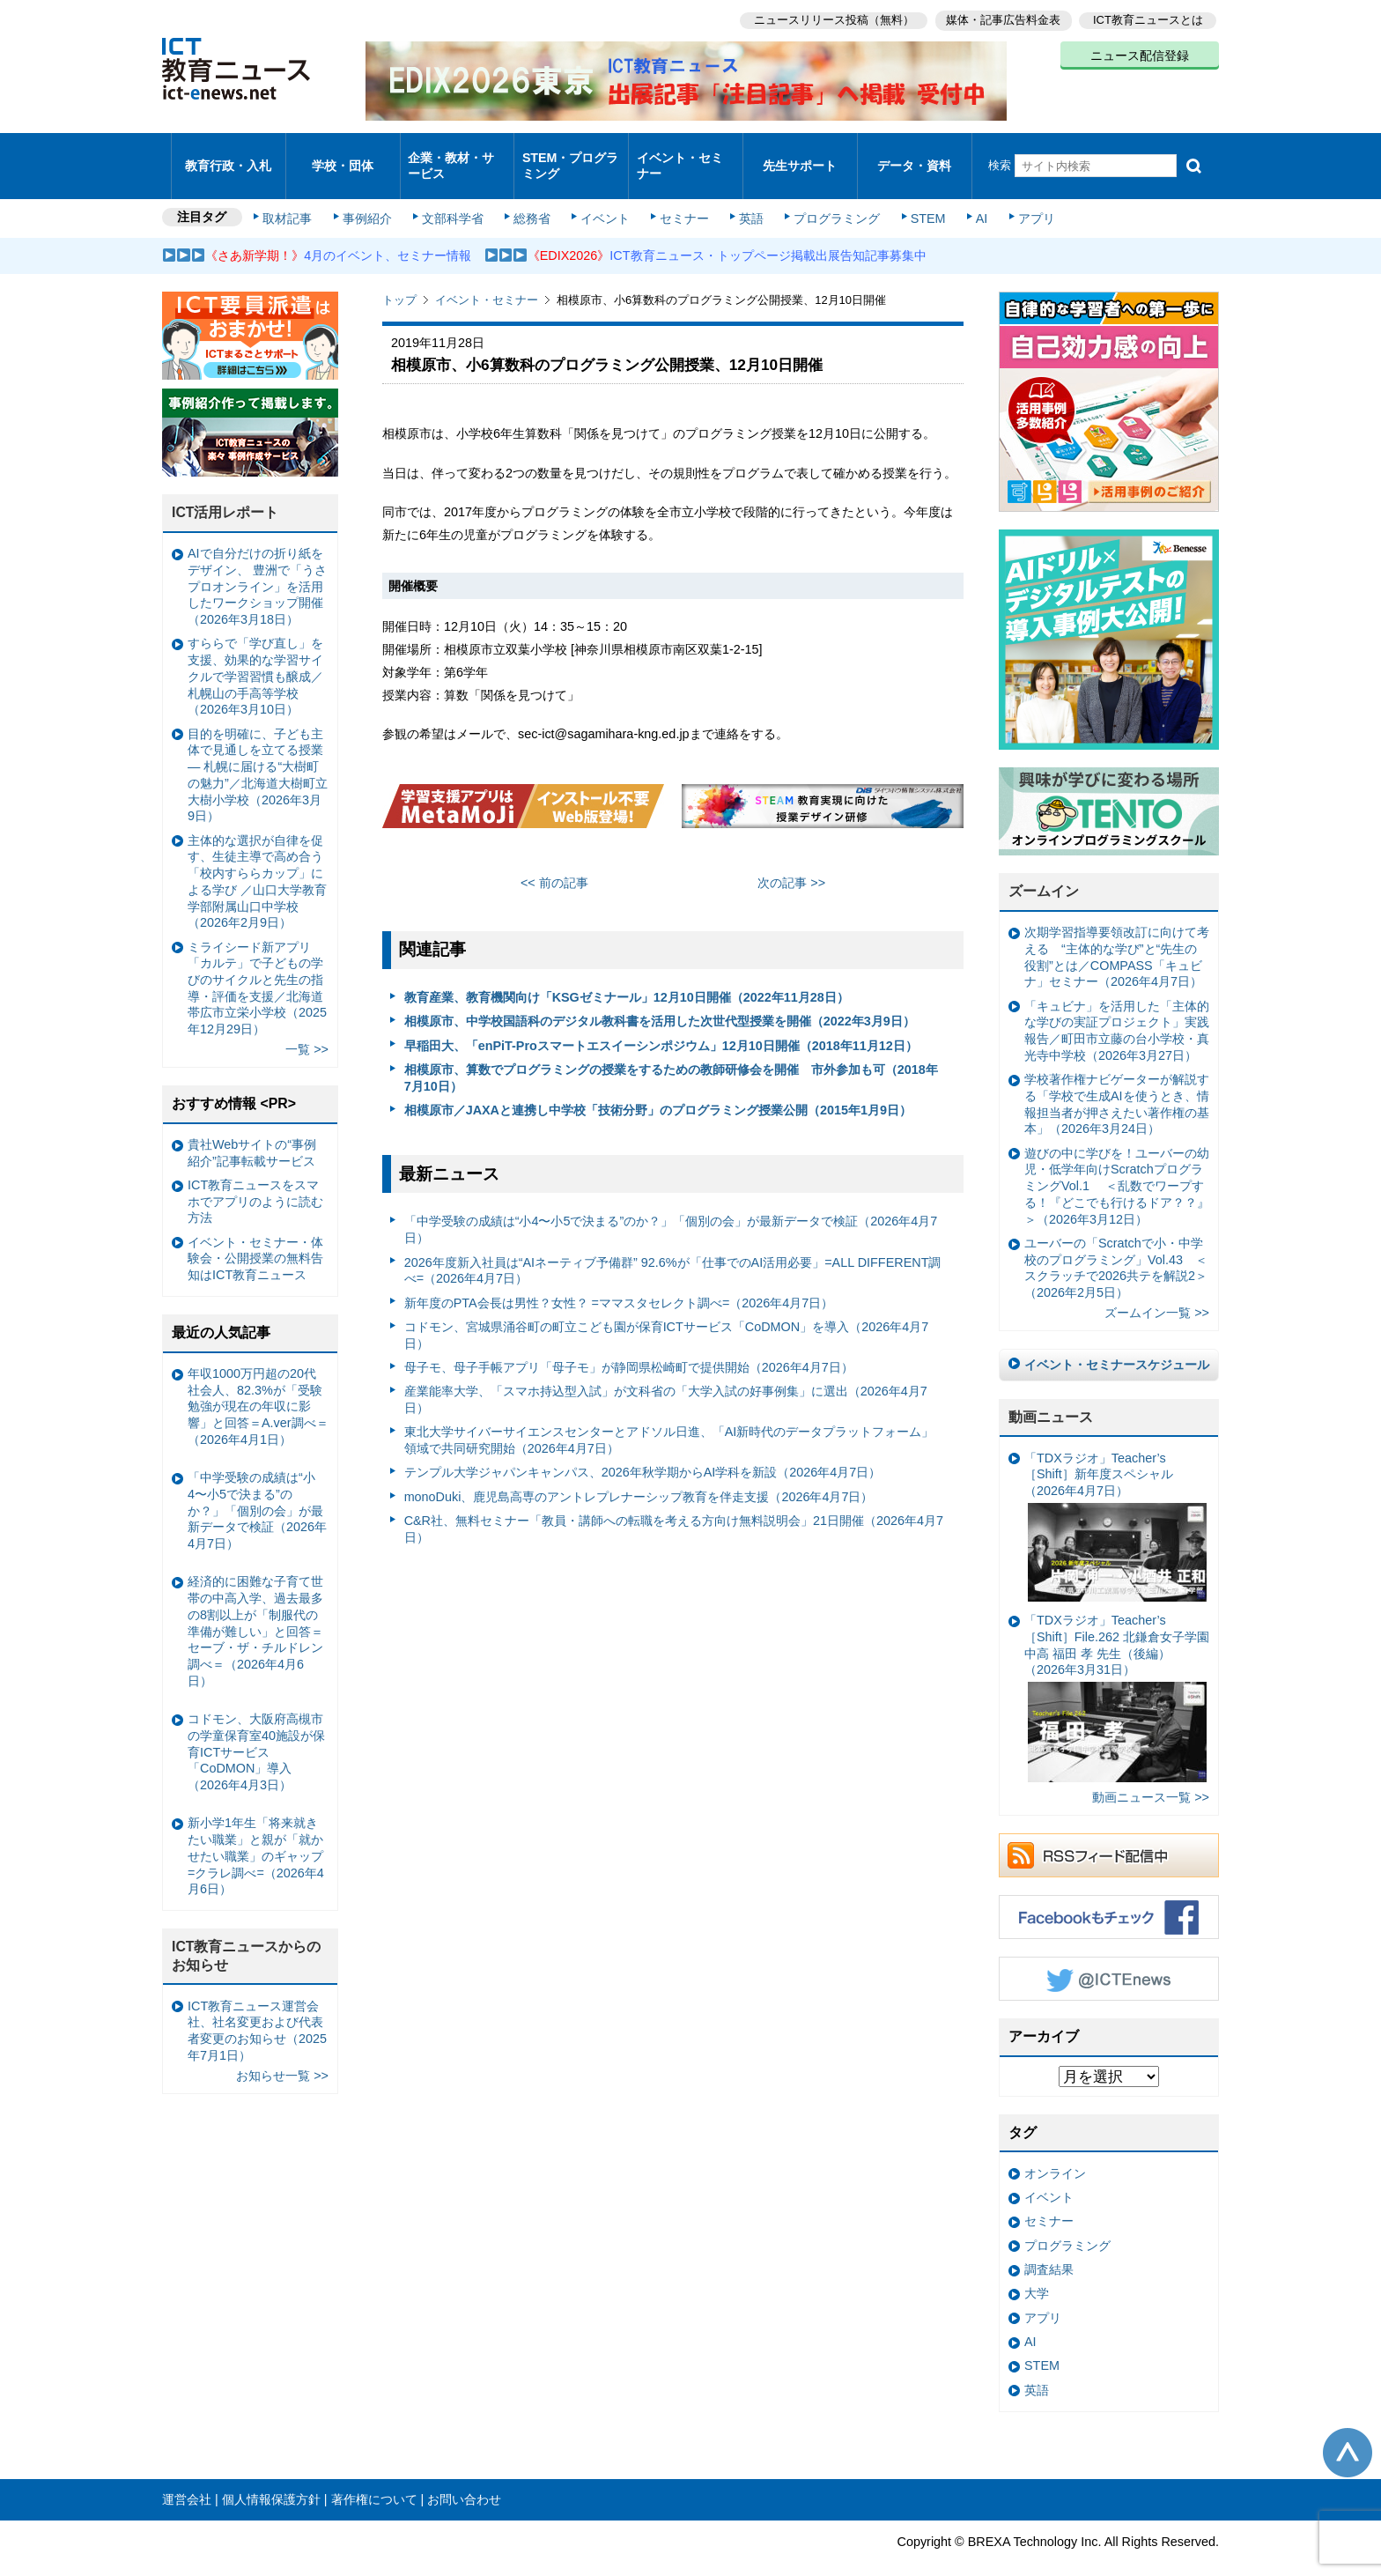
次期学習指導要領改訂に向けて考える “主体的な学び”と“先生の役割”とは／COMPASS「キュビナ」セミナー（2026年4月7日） (1116, 934)
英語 (745, 196)
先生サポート (799, 153)
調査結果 (1049, 2246)
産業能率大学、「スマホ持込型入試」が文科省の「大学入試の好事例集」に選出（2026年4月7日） (665, 1376)
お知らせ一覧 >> (282, 2052)
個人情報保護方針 (271, 2476)
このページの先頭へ (1347, 2429)
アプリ (1020, 196)
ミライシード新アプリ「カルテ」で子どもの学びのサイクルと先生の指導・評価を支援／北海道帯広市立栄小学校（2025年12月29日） (257, 964)
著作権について (374, 2476)
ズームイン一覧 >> (1156, 1290)
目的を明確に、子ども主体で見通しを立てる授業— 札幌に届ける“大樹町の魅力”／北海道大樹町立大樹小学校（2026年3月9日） (258, 751)
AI (968, 196)
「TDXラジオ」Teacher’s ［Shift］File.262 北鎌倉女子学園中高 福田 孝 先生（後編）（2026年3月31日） (1116, 1674)
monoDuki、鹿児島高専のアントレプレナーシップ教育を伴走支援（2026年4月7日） (639, 1473)
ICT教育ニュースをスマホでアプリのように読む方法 (255, 1177)
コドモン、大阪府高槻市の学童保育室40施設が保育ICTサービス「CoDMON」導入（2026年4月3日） (256, 1728)
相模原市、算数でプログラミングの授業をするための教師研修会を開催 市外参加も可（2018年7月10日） (671, 1054)
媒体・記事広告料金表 (1000, 18)
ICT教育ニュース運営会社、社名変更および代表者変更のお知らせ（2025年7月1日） (257, 2007)
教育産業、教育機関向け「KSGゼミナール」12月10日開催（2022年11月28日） (626, 973)
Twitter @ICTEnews (1109, 1956)
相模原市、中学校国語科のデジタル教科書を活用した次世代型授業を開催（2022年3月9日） (659, 998)
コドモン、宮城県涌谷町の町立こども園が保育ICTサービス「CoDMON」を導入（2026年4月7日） (666, 1311)
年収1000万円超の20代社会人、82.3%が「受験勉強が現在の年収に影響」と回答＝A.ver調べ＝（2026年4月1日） (258, 1383)
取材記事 (294, 196)
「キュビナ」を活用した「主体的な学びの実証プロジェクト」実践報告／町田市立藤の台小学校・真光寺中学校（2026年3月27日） (1116, 1007)
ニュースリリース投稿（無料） (828, 18)
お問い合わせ (464, 2476)
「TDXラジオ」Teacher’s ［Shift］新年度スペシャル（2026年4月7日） (1115, 1502)
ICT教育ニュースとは (1148, 18)
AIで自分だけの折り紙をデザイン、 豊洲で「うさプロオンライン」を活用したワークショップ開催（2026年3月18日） (257, 563)
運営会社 (186, 2476)
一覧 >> (307, 1026)
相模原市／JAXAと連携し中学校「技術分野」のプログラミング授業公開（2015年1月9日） (658, 1086)
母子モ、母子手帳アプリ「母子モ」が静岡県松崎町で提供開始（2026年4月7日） (628, 1343)
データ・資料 (914, 153)
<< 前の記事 (554, 860)
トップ (399, 277)
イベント (603, 196)
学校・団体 (343, 153)
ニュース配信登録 (1139, 53)
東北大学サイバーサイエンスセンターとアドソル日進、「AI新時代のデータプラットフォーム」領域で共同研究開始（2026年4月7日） (669, 1417)
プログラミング (828, 196)
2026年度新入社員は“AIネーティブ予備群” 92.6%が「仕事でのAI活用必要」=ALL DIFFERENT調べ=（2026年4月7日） (673, 1247)
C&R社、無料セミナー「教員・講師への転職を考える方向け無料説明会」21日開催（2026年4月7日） (673, 1506)
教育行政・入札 (228, 153)
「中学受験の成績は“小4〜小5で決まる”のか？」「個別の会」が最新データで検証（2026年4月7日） (671, 1206)
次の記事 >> (791, 860)
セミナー (680, 196)
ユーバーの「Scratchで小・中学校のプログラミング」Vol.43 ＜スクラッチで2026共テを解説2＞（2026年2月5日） (1115, 1244)
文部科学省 (454, 196)
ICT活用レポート (225, 489)
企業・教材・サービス (452, 153)
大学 (1036, 2270)
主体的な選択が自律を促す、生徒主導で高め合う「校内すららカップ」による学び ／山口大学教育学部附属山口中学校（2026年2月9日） (257, 858)
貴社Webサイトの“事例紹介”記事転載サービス (252, 1129)
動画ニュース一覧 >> (1150, 1774)
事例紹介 (371, 196)
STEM (916, 196)
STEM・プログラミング (572, 153)
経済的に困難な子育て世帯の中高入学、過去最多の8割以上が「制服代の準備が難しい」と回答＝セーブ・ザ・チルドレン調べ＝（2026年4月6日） (255, 1607)
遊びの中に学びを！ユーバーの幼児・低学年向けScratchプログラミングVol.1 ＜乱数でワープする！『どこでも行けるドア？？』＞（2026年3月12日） (1116, 1162)
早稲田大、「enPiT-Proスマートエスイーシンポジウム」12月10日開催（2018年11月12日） (661, 1022)
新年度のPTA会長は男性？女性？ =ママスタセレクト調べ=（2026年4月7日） (619, 1279)
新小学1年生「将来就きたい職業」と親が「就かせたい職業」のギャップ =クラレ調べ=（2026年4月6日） (256, 1833)
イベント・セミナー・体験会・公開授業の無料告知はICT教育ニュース (255, 1234)
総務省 (531, 196)
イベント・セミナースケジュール (1116, 1341)
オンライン (1055, 2150)
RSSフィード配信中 (1109, 1832)
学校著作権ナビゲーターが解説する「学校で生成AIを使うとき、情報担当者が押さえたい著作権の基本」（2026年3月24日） (1116, 1081)
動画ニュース (1050, 1393)
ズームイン (1043, 868)
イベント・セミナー (680, 153)
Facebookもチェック (1109, 1894)
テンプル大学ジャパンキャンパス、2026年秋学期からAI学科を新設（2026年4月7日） (643, 1449)
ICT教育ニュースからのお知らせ (246, 1933)
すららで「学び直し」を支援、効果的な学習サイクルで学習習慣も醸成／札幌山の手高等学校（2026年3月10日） (255, 653)
